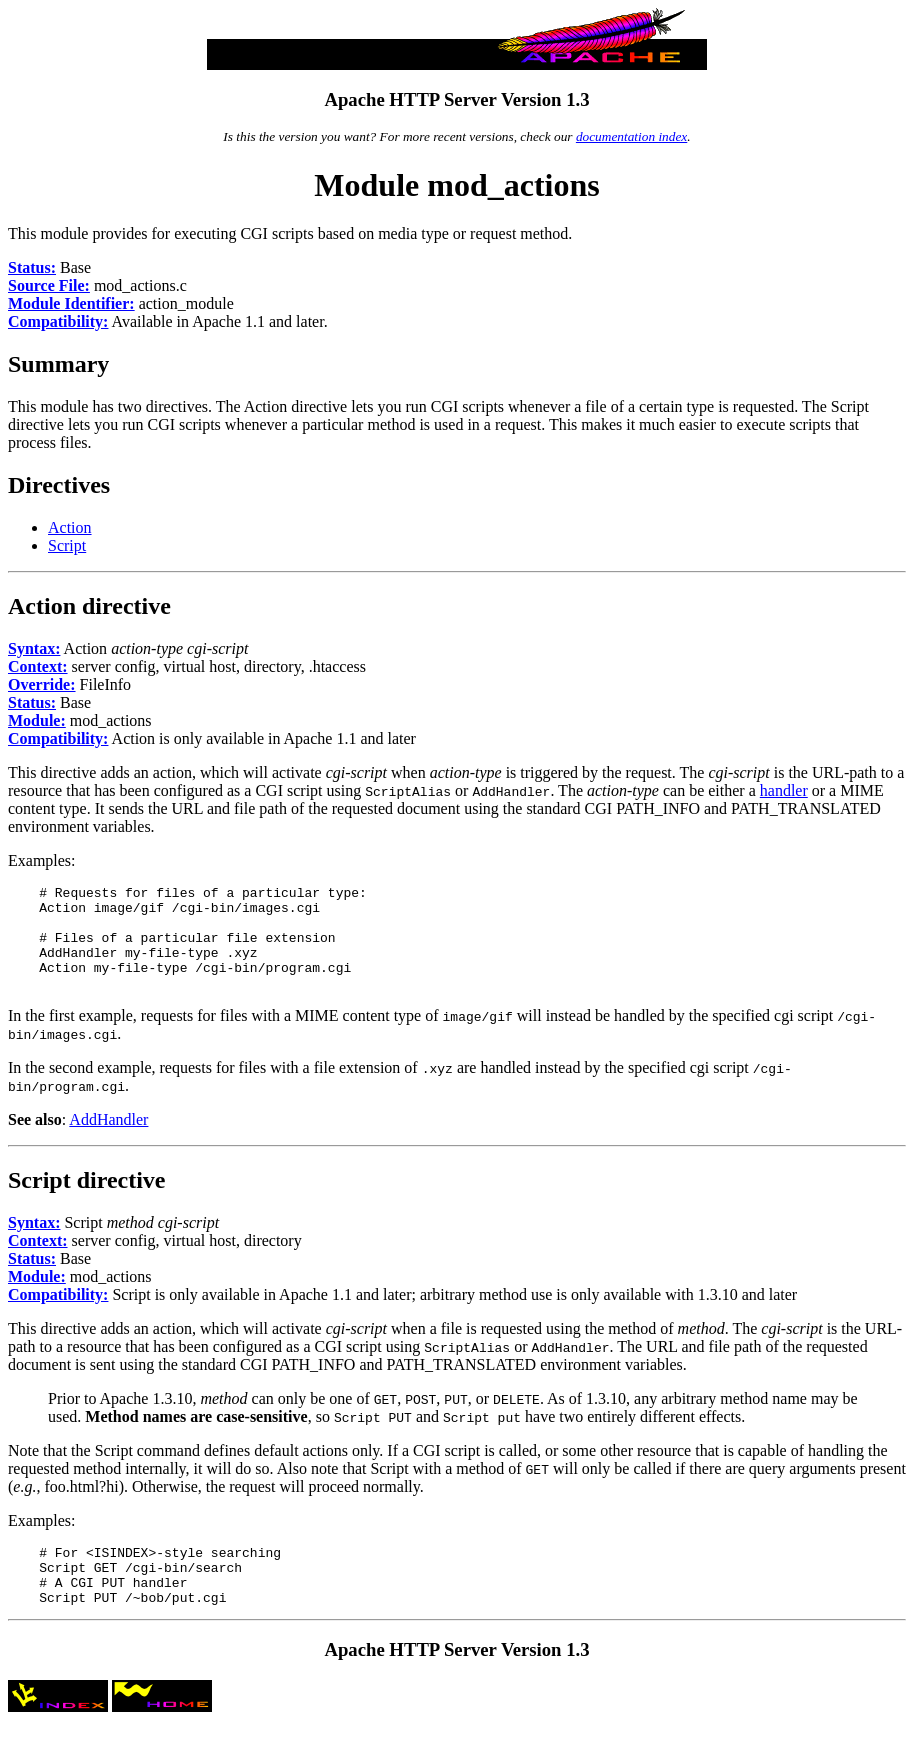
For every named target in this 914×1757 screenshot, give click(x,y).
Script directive (87, 1201)
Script (67, 545)
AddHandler (108, 1140)
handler (784, 790)
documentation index (631, 136)
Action (70, 527)
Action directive (89, 606)
